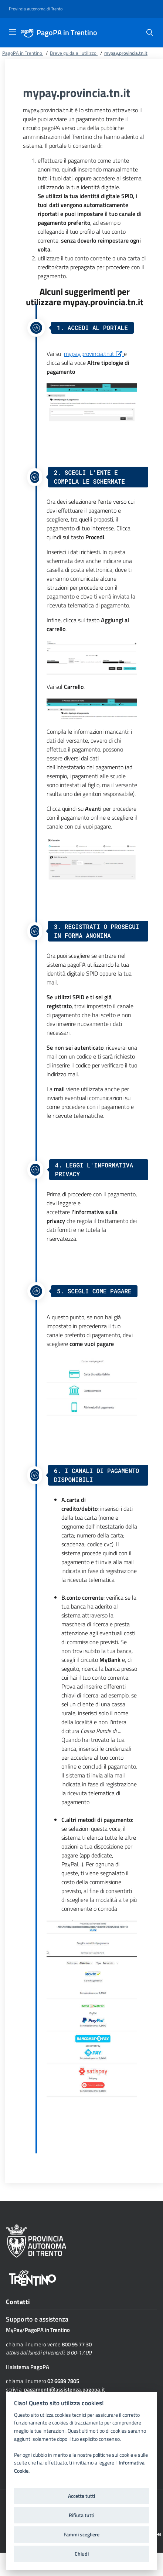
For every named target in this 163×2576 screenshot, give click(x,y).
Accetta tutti (81, 2496)
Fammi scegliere (81, 2534)
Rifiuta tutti (81, 2515)
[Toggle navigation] (12, 31)
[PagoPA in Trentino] (29, 32)
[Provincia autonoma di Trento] (35, 9)
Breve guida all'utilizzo (74, 53)
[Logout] (159, 2534)
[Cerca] (149, 32)
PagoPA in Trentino (67, 33)
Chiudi (82, 2553)
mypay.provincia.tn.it (94, 353)
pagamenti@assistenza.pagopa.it (64, 2389)
